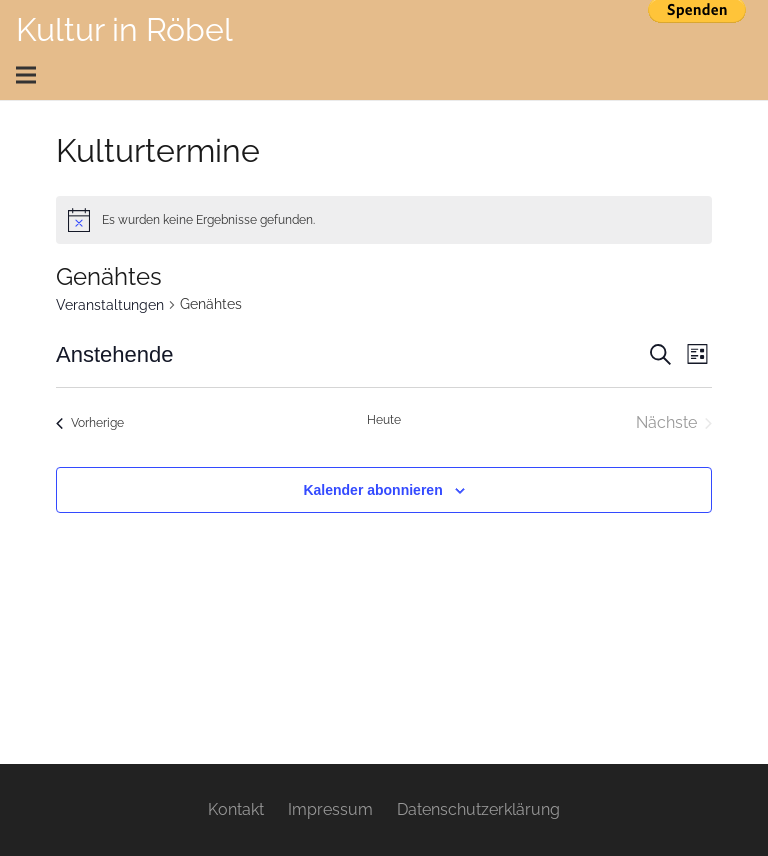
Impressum (330, 809)
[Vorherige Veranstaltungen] (90, 423)
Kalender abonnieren (372, 490)
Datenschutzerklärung (478, 809)
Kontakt (236, 809)
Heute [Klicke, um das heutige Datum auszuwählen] (384, 420)
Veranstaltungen (110, 305)
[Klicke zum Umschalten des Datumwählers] (114, 354)
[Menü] (377, 75)
